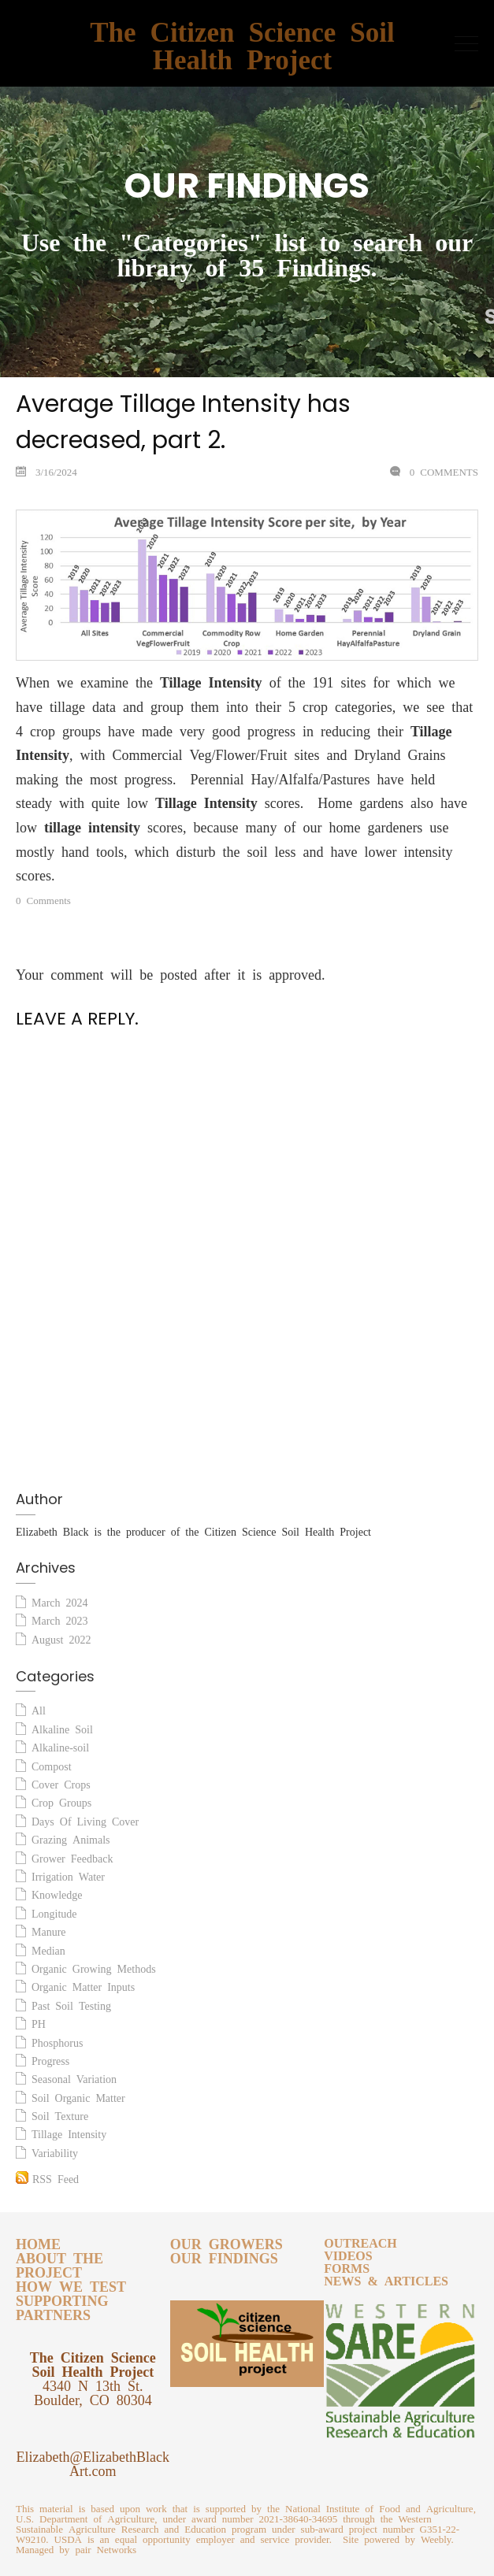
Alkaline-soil (60, 1745)
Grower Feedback (72, 1856)
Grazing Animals (71, 1837)
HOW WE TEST (71, 2284)
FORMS (347, 2265)
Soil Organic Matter (78, 2095)
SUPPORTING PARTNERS (62, 2305)
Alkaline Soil (62, 1727)
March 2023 (60, 1618)
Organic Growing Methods (94, 1966)
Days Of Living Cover (85, 1819)
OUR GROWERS (226, 2241)
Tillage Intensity (69, 2131)
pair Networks (105, 2547)
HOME (38, 2241)
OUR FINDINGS (224, 2255)
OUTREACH (360, 2240)
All (39, 1708)
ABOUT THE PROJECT (59, 2262)
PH (39, 2021)
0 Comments (441, 470)
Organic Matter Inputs (83, 1984)
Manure (49, 1929)
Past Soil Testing (71, 2003)
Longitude (54, 1911)
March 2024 (60, 1600)
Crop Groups (61, 1800)
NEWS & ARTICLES (386, 2278)
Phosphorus (57, 2040)
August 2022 (61, 1637)
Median (48, 1948)
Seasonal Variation (74, 2076)
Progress (50, 2058)
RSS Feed (47, 2176)
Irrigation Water (68, 1874)
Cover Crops (61, 1782)
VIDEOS (348, 2253)
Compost (52, 1764)
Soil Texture (60, 2113)
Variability (55, 2150)
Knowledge (57, 1892)
